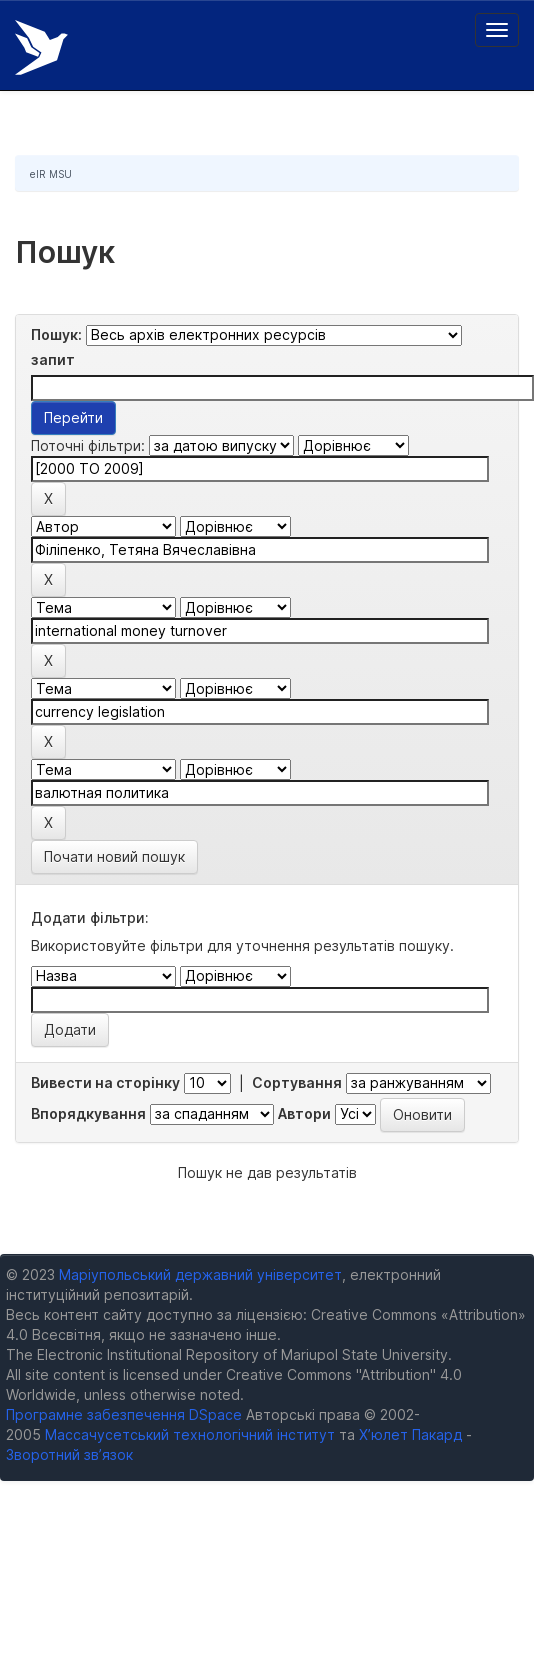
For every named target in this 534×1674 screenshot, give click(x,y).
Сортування (297, 1082)
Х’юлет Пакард (410, 1434)
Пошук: (56, 334)
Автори (304, 1113)
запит (53, 359)
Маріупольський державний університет (200, 1274)
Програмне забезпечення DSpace (124, 1414)
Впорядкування (88, 1113)
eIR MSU (51, 174)
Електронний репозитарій (41, 47)
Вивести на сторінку (105, 1082)
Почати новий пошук (114, 856)
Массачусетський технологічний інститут (190, 1434)
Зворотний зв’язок (69, 1454)
